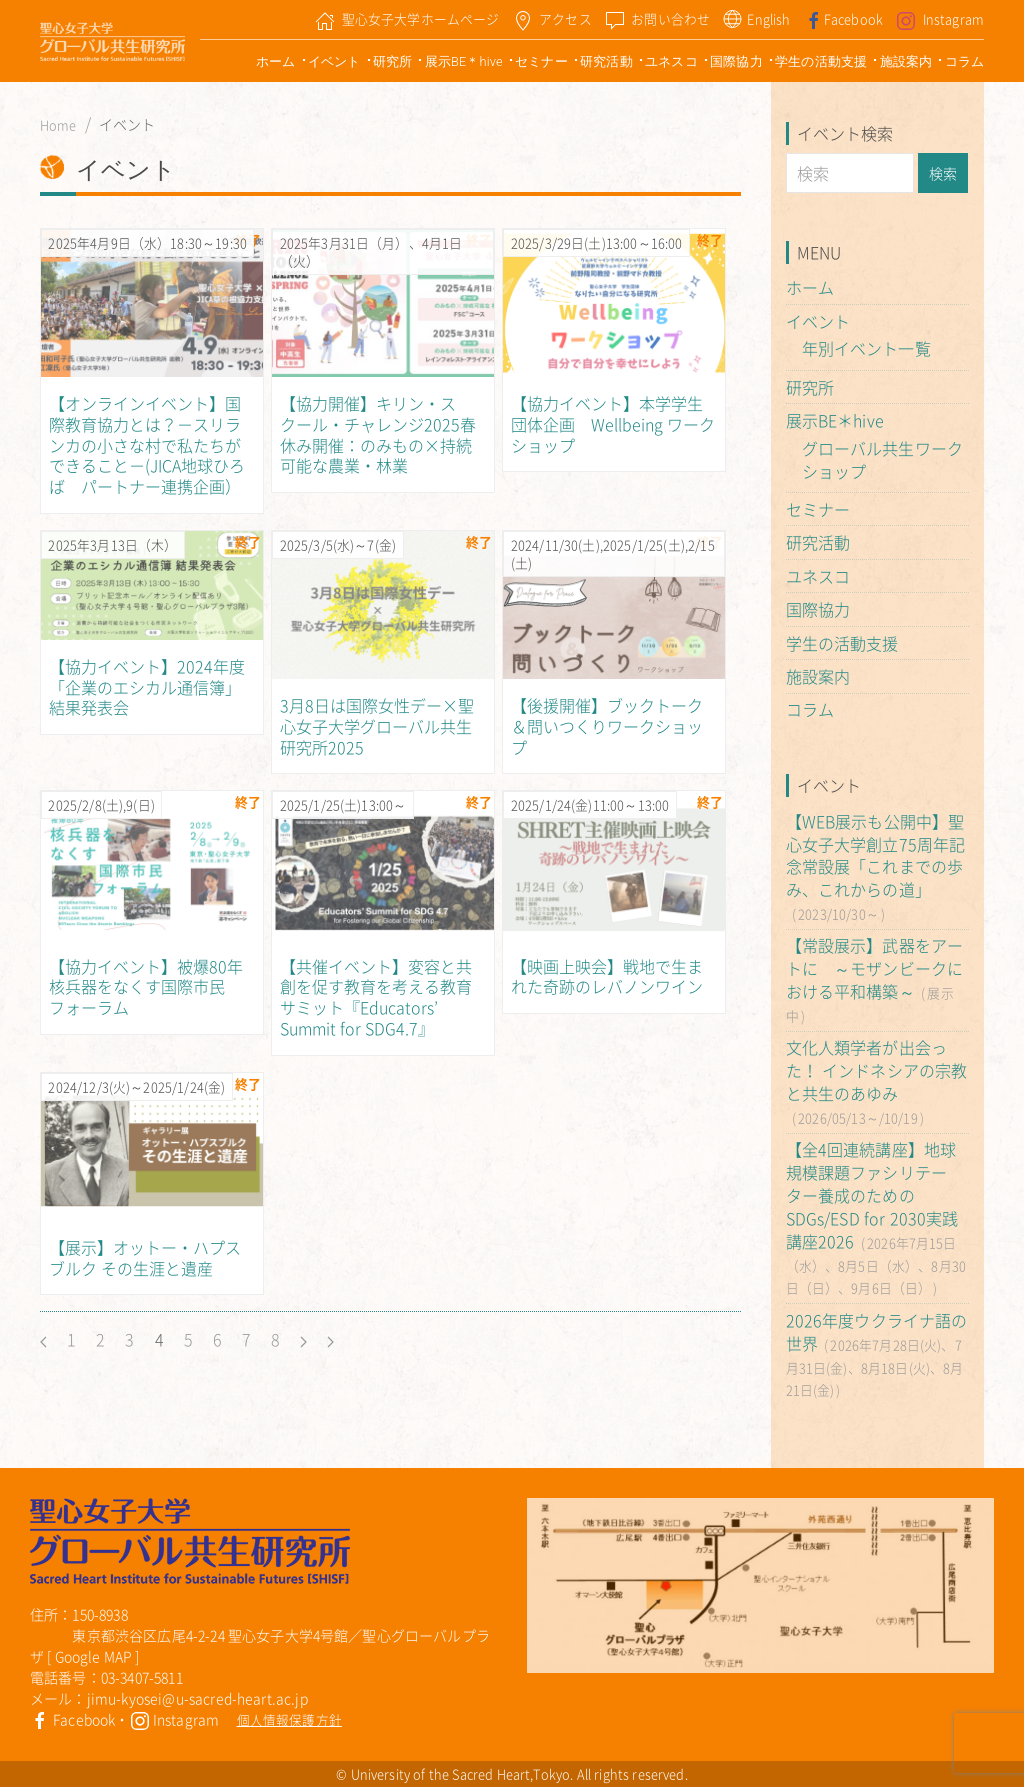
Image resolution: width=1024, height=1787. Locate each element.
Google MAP (94, 1656)
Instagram (175, 1719)
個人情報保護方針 (289, 1719)
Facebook (72, 1719)
